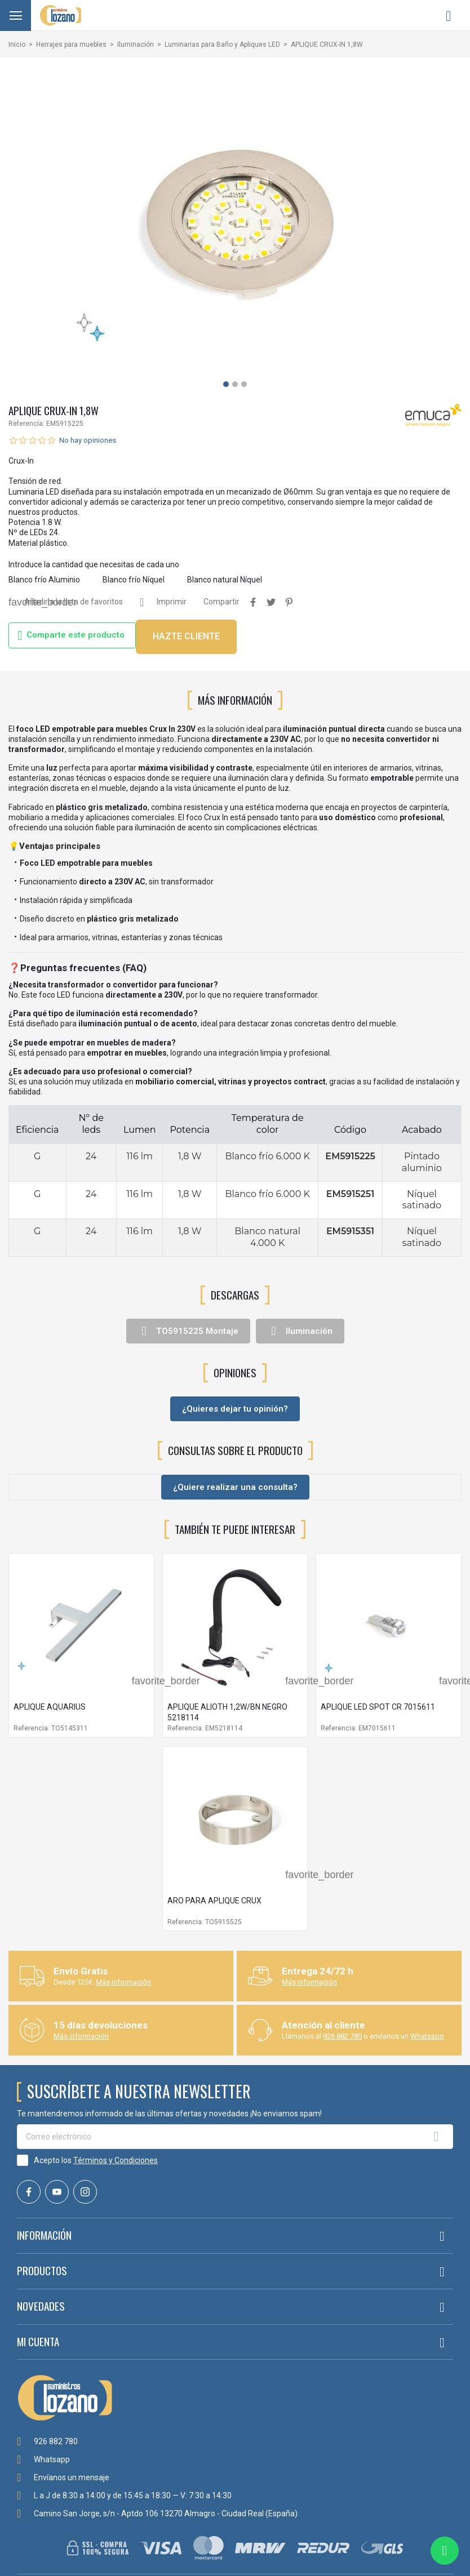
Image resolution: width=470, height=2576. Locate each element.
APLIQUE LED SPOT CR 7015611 (378, 1706)
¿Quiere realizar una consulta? (235, 1487)
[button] (226, 384)
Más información (123, 1982)
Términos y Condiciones (115, 2160)
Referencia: (26, 424)
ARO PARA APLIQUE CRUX (214, 1900)
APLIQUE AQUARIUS (50, 1706)
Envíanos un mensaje (71, 2477)
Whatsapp (427, 2036)
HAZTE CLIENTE (186, 636)
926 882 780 (342, 2036)
